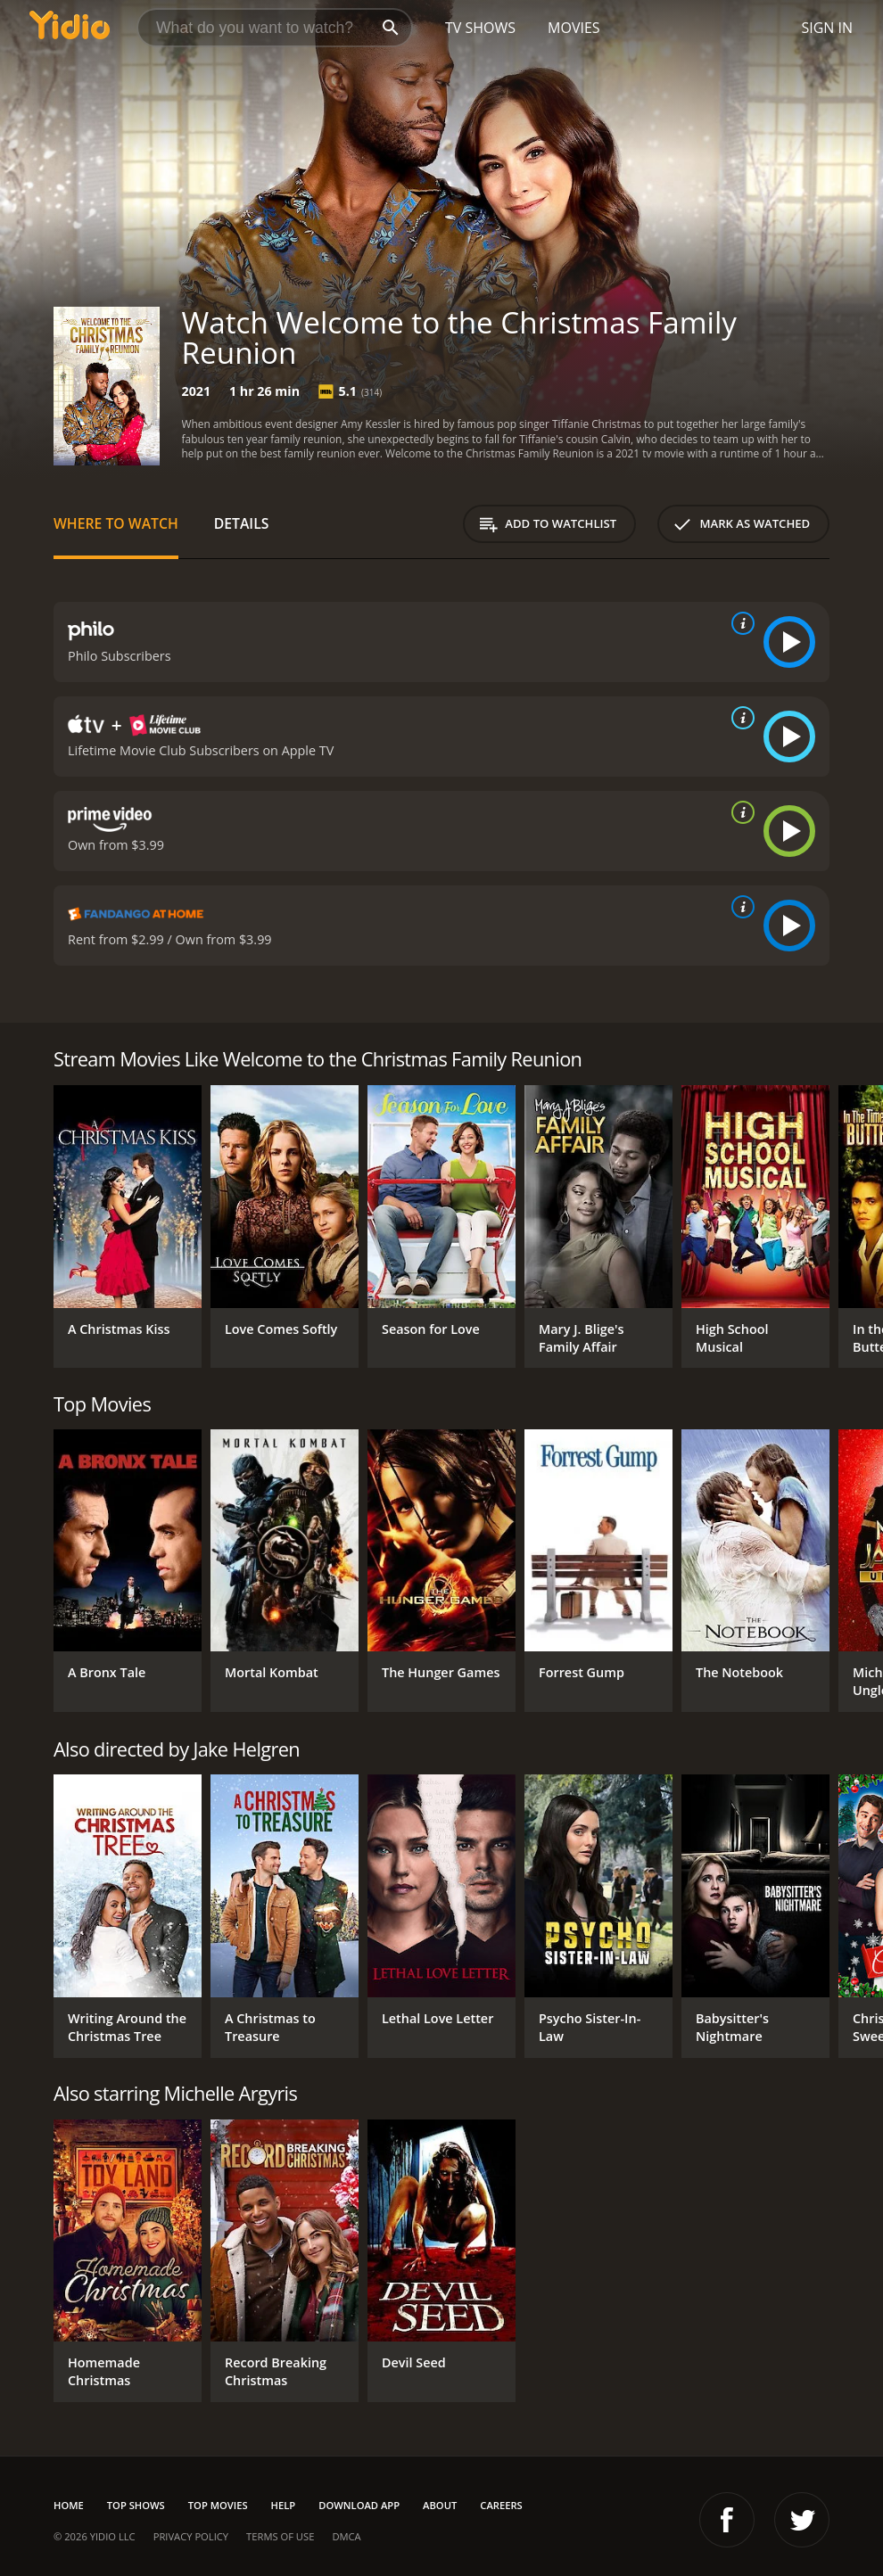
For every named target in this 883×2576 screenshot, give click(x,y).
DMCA (346, 2536)
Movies (574, 27)
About (440, 2505)
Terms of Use (280, 2536)
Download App (359, 2505)
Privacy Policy (190, 2536)
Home (69, 2505)
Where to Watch (116, 523)
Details (241, 523)
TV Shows (480, 27)
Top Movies (218, 2505)
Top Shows (136, 2505)
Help (283, 2505)
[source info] (739, 623)
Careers (501, 2505)
